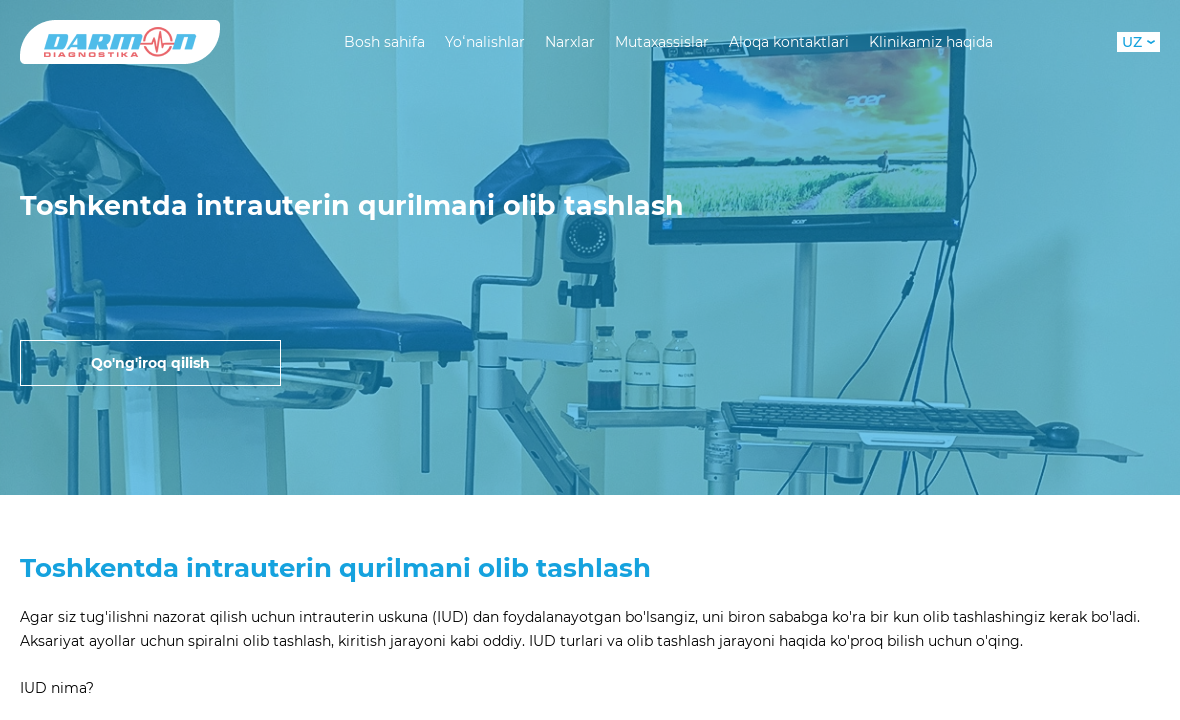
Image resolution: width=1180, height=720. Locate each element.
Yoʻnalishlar (485, 42)
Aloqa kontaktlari (789, 42)
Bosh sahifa (384, 42)
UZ (1138, 42)
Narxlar (570, 42)
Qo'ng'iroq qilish (150, 363)
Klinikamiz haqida (931, 42)
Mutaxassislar (662, 42)
